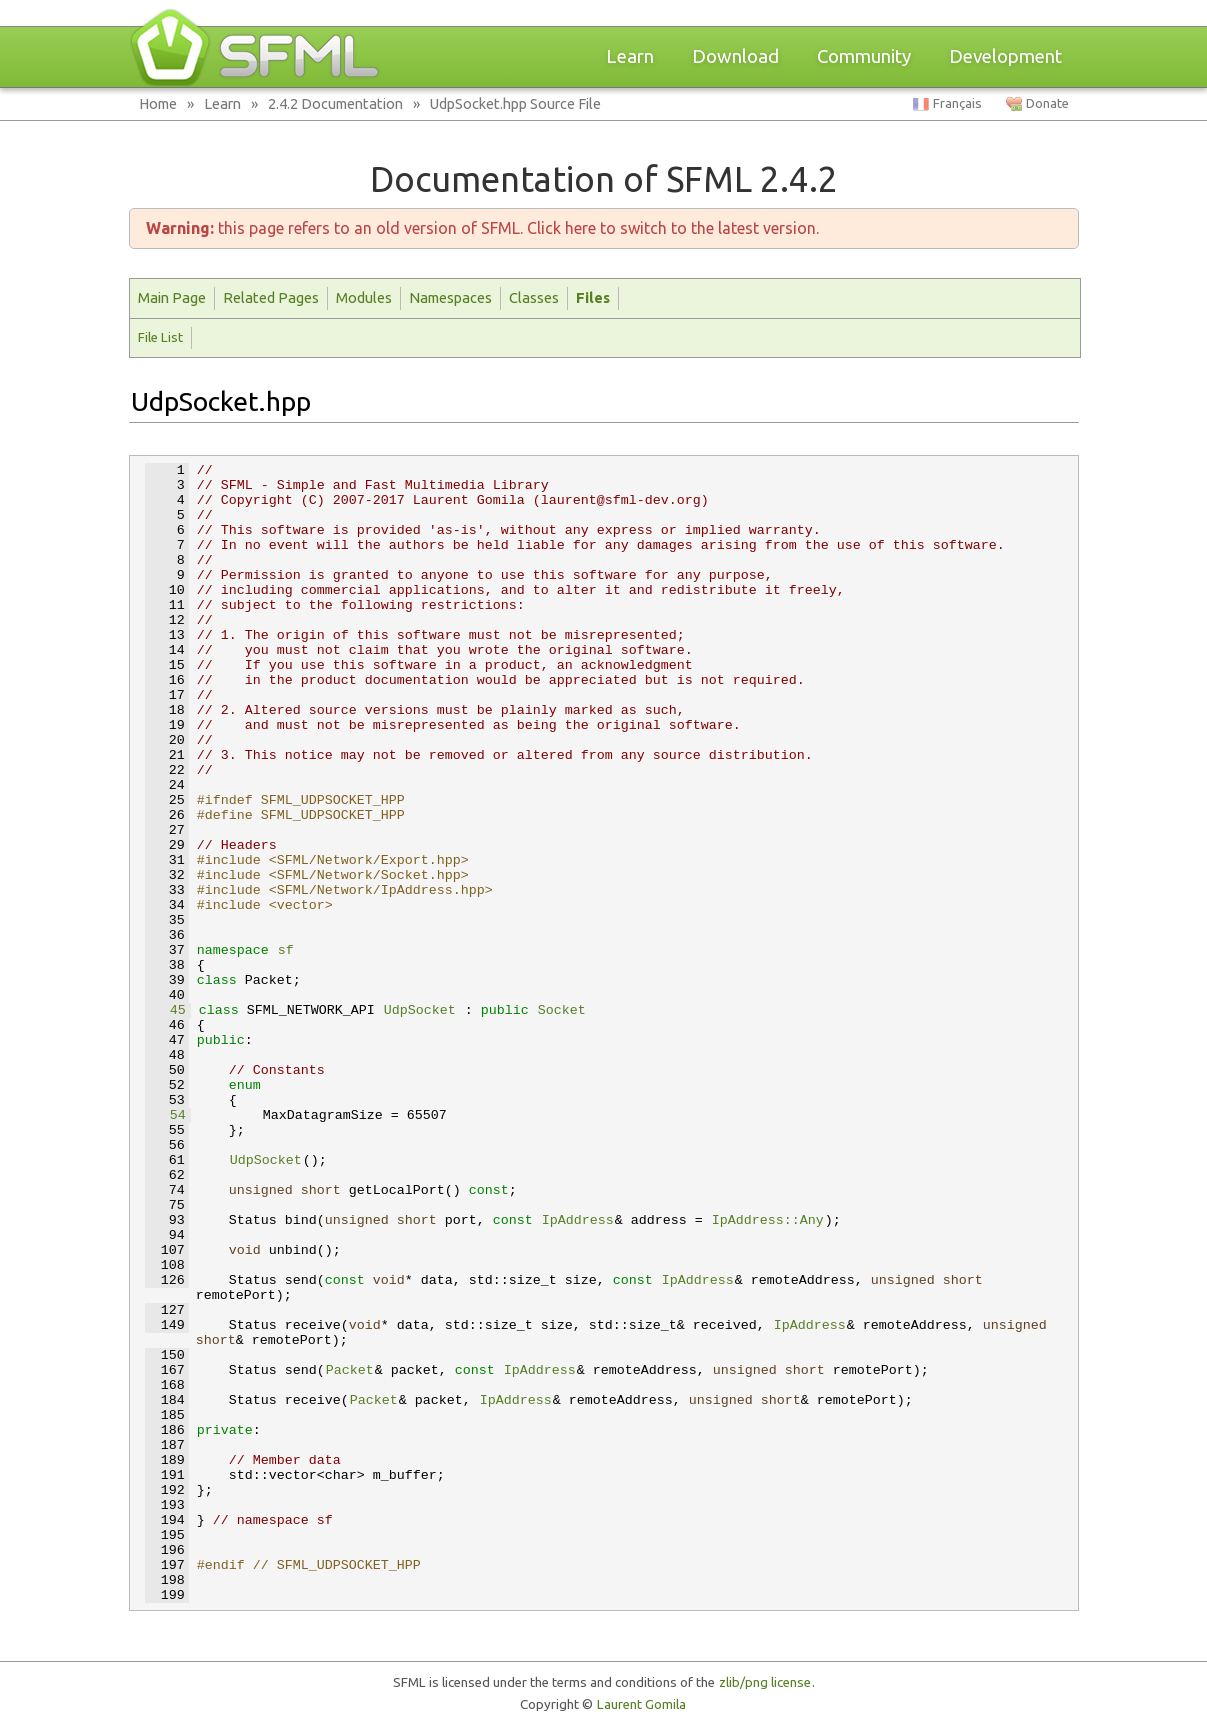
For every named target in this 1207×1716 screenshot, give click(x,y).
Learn (630, 56)
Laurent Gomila (641, 1704)
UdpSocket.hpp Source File (515, 103)
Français (957, 103)
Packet (350, 1370)
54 (166, 1115)
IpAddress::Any (768, 1220)
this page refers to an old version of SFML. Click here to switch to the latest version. (482, 228)
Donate (1047, 103)
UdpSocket (420, 1010)
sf (286, 950)
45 (166, 1010)
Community (864, 56)
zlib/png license (765, 1682)
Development (1005, 56)
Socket (562, 1010)
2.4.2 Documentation (335, 103)
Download (735, 56)
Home (158, 103)
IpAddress (578, 1220)
